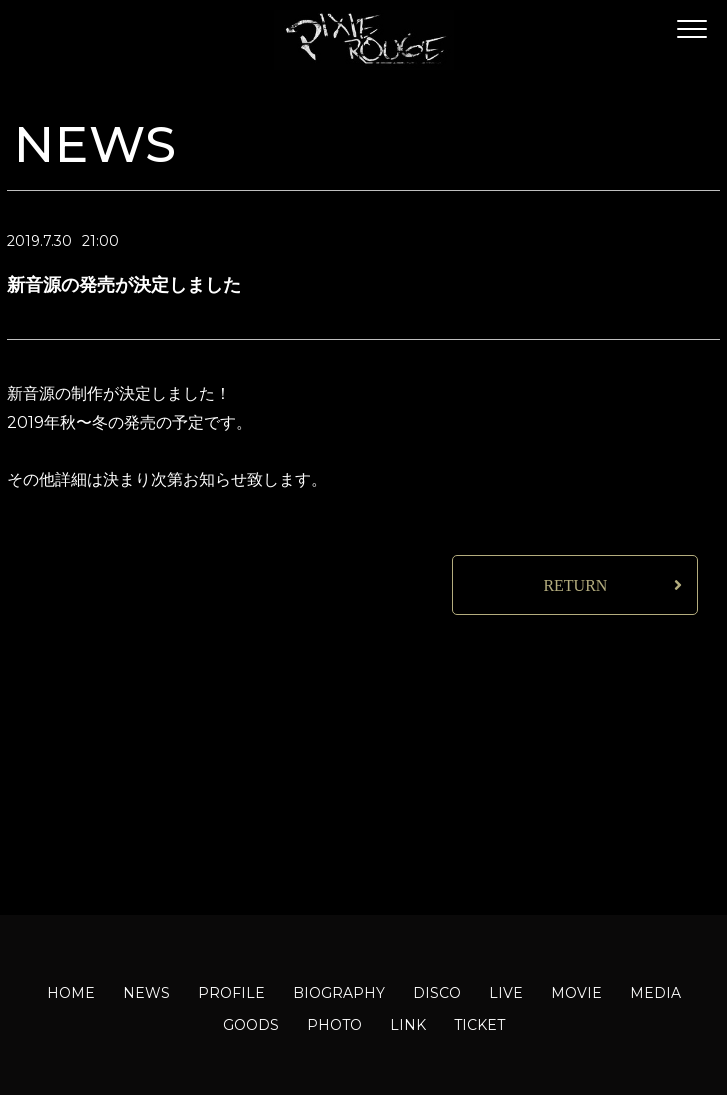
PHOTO (334, 1025)
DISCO (437, 993)
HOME (71, 993)
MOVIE (576, 993)
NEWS (146, 993)
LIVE (506, 993)
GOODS (251, 1025)
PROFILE (231, 993)
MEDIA (655, 993)
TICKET (479, 1025)
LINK (408, 1025)
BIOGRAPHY (339, 993)
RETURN (575, 585)
